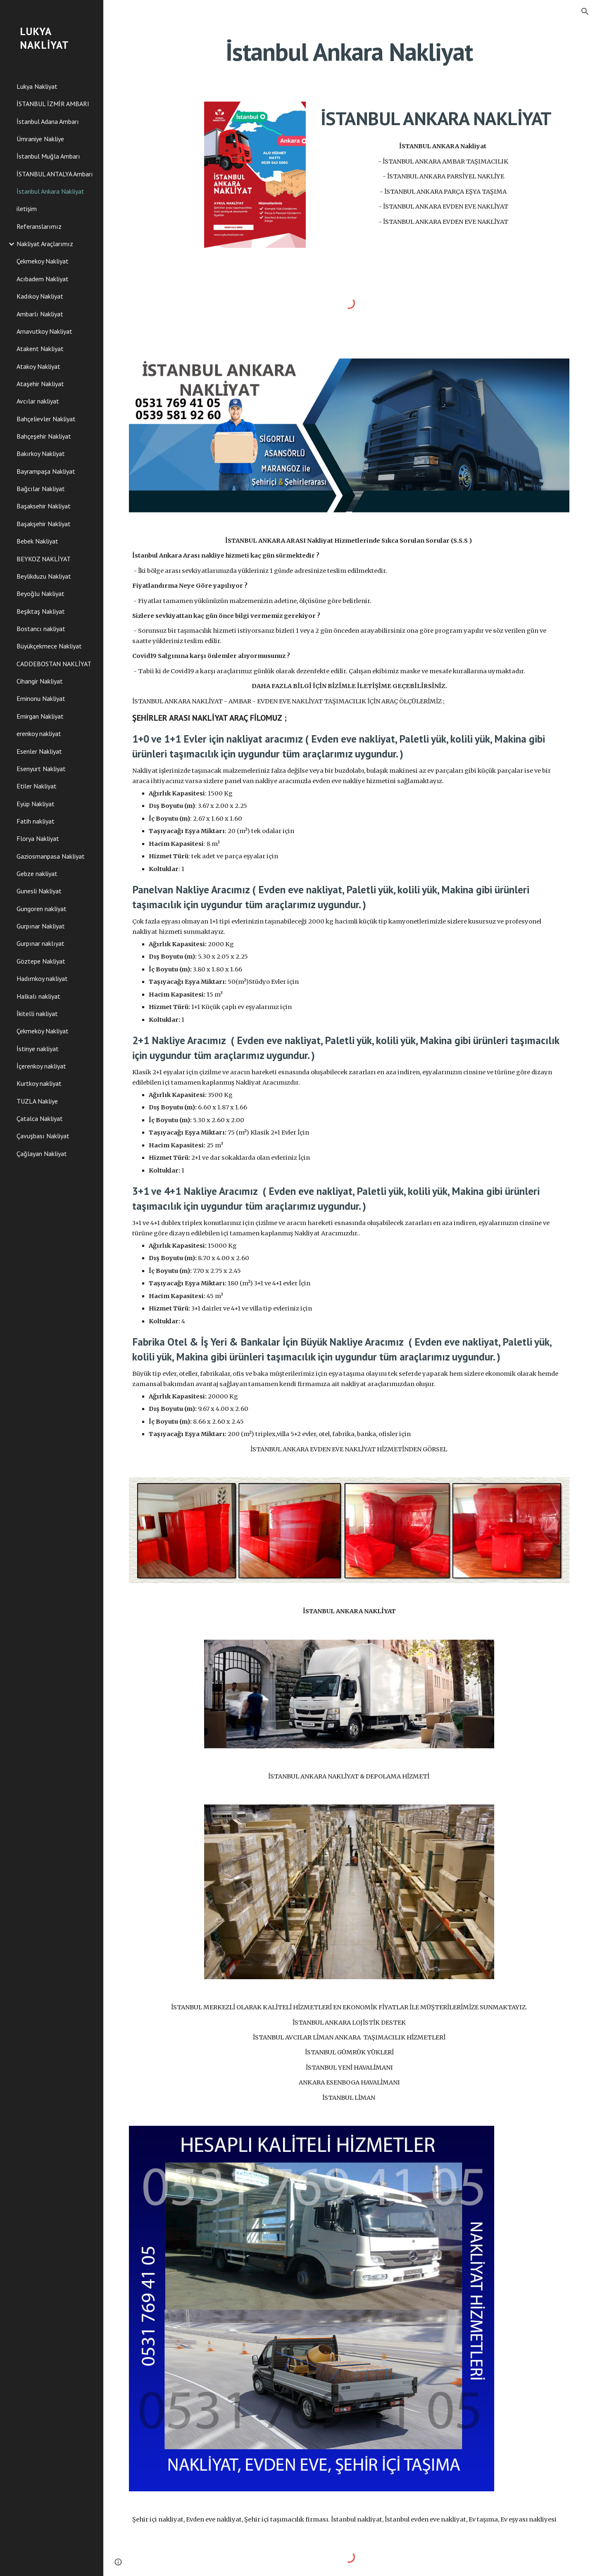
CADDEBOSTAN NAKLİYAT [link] (54, 664)
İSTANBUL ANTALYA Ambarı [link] (55, 174)
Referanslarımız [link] (39, 226)
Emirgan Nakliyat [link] (40, 716)
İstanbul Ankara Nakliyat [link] (50, 191)
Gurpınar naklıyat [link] (40, 943)
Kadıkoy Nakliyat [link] (40, 296)
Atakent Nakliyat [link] (40, 348)
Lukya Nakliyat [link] (37, 86)
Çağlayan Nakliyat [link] (42, 1153)
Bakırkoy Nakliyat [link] (41, 453)
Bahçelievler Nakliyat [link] (46, 419)
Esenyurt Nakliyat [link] (41, 768)
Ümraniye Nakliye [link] (40, 139)
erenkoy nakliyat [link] (39, 733)
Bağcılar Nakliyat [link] (41, 488)
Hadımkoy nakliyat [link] (42, 978)
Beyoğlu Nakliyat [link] (40, 593)
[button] (585, 11)
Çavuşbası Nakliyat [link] (43, 1136)
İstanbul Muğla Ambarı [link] (48, 156)
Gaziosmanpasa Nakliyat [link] (51, 856)
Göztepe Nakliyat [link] (41, 961)
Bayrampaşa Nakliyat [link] (46, 471)
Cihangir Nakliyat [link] (40, 681)
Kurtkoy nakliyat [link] (39, 1083)
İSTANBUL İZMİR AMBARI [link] (53, 104)
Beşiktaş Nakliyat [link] (41, 611)
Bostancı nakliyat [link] (41, 628)
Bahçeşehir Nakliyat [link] (44, 436)
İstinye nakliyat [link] (38, 1049)
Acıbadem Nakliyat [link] (43, 279)
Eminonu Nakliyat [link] (41, 698)
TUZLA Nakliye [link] (37, 1101)
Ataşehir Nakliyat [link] (40, 384)
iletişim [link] (27, 208)
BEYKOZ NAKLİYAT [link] (44, 559)
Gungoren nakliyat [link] (42, 909)
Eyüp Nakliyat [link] (36, 804)
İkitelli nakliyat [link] (37, 1013)
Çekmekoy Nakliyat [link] (43, 261)
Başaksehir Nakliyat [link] (44, 506)
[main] (349, 52)
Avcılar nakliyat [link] (38, 401)
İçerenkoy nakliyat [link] (41, 1066)
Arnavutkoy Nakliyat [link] (44, 331)
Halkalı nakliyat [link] (38, 996)
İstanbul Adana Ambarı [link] (48, 121)
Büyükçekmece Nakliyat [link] (49, 646)
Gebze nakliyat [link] (37, 873)
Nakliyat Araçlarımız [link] (45, 244)
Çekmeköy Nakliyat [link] (43, 1031)
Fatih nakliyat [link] (36, 821)
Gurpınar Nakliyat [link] (41, 926)
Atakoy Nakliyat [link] (38, 366)
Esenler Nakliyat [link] (39, 751)
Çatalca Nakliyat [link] (40, 1118)
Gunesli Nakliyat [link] (39, 891)
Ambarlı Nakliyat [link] (40, 314)
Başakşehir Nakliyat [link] (44, 524)
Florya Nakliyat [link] (38, 838)
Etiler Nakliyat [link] (37, 786)
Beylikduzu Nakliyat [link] (44, 576)
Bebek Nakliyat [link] (37, 541)
